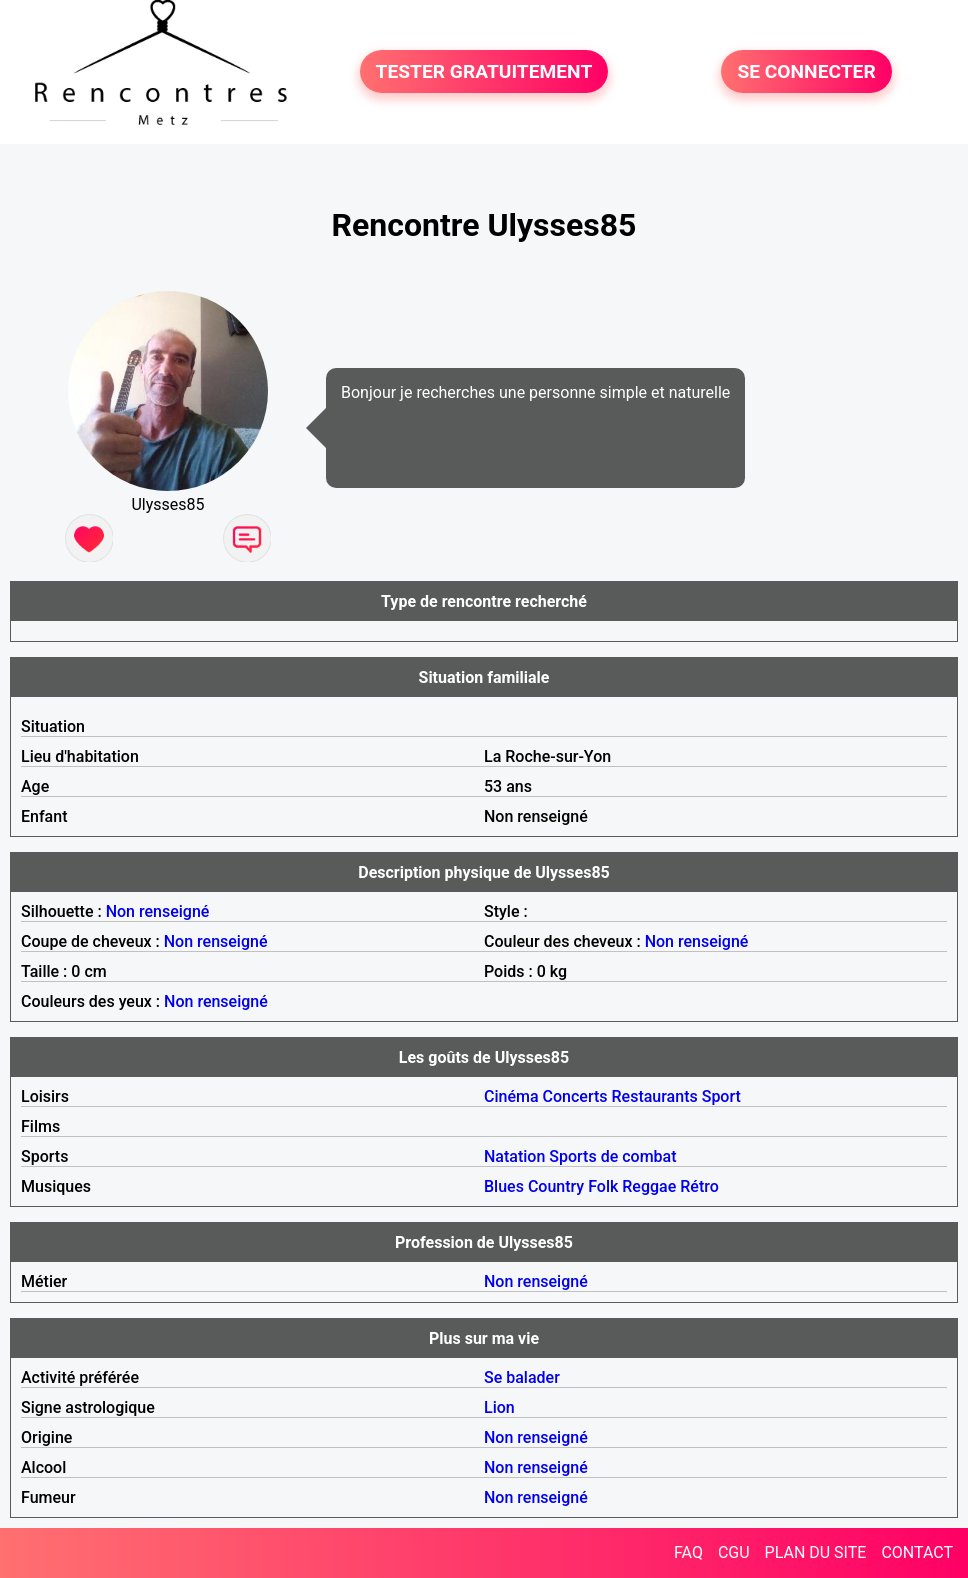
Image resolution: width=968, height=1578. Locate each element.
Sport (721, 1096)
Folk (603, 1186)
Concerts (575, 1096)
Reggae (649, 1186)
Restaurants (655, 1096)
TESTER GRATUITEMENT (484, 71)
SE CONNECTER (806, 71)
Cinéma (511, 1096)
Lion (499, 1407)
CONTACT (917, 1552)
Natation (514, 1156)
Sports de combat (612, 1156)
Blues (504, 1186)
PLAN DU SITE (816, 1552)
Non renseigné (158, 911)
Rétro (699, 1186)
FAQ (688, 1552)
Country (556, 1186)
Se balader (522, 1377)
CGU (734, 1552)
